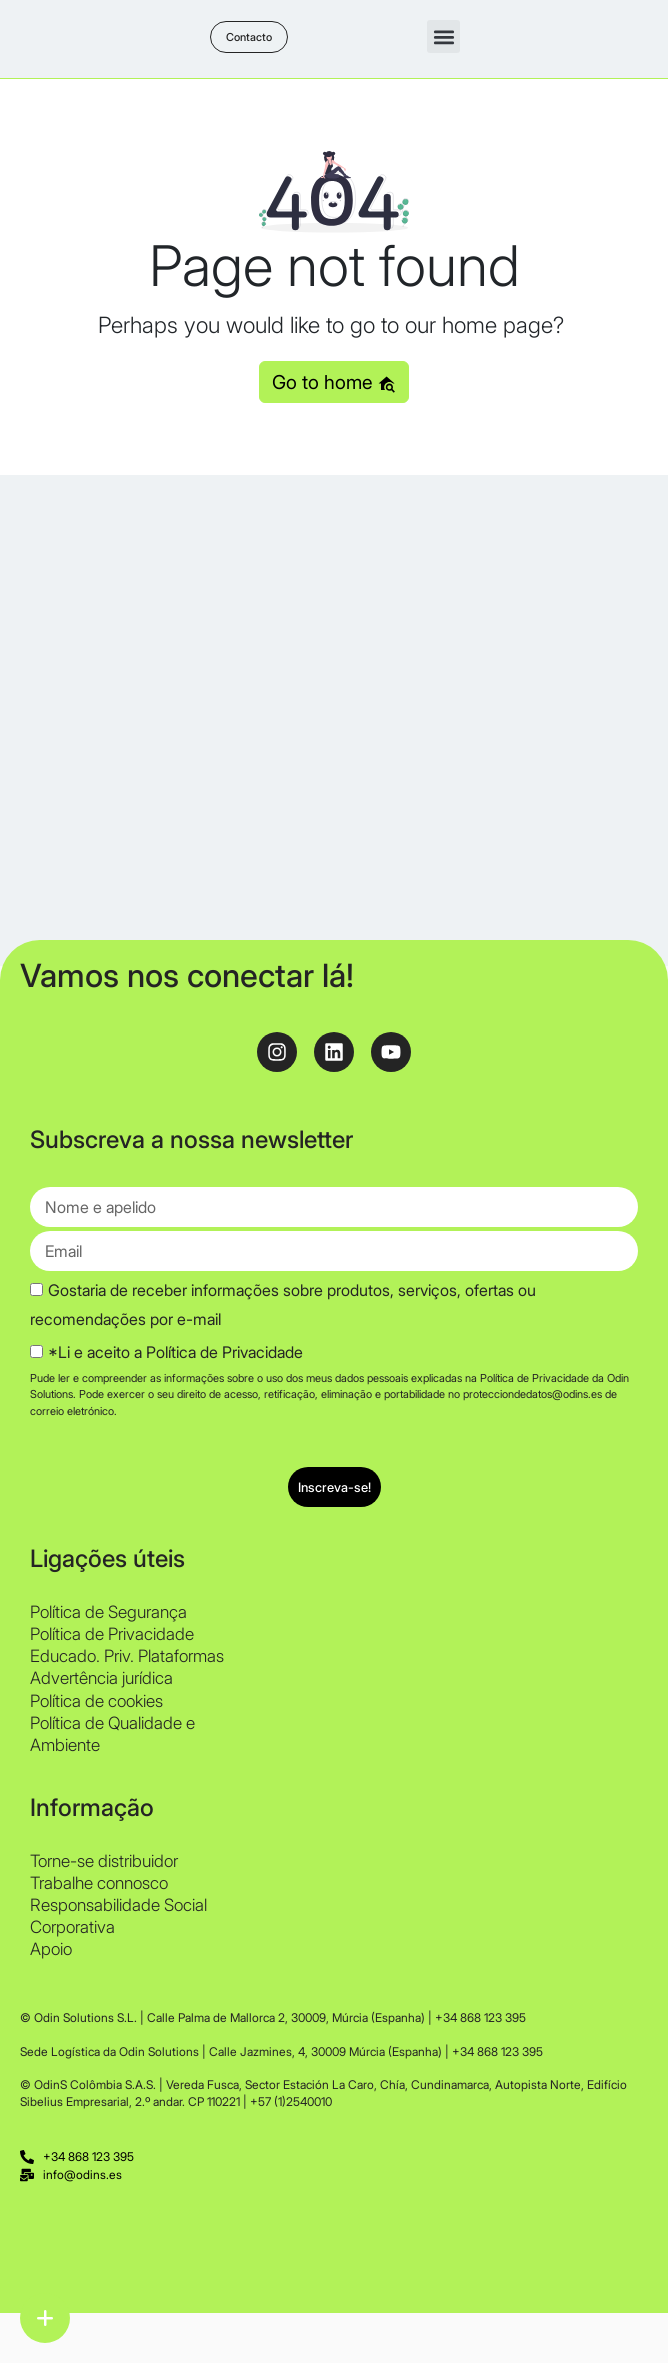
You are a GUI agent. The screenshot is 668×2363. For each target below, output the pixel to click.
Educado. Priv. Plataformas (127, 1656)
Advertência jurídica (101, 1678)
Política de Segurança (108, 1612)
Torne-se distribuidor (104, 1861)
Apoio (51, 1949)
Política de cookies (96, 1701)
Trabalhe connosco (99, 1883)
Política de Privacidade (112, 1634)
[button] (443, 36)
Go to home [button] (334, 382)
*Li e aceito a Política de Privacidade (175, 1352)
